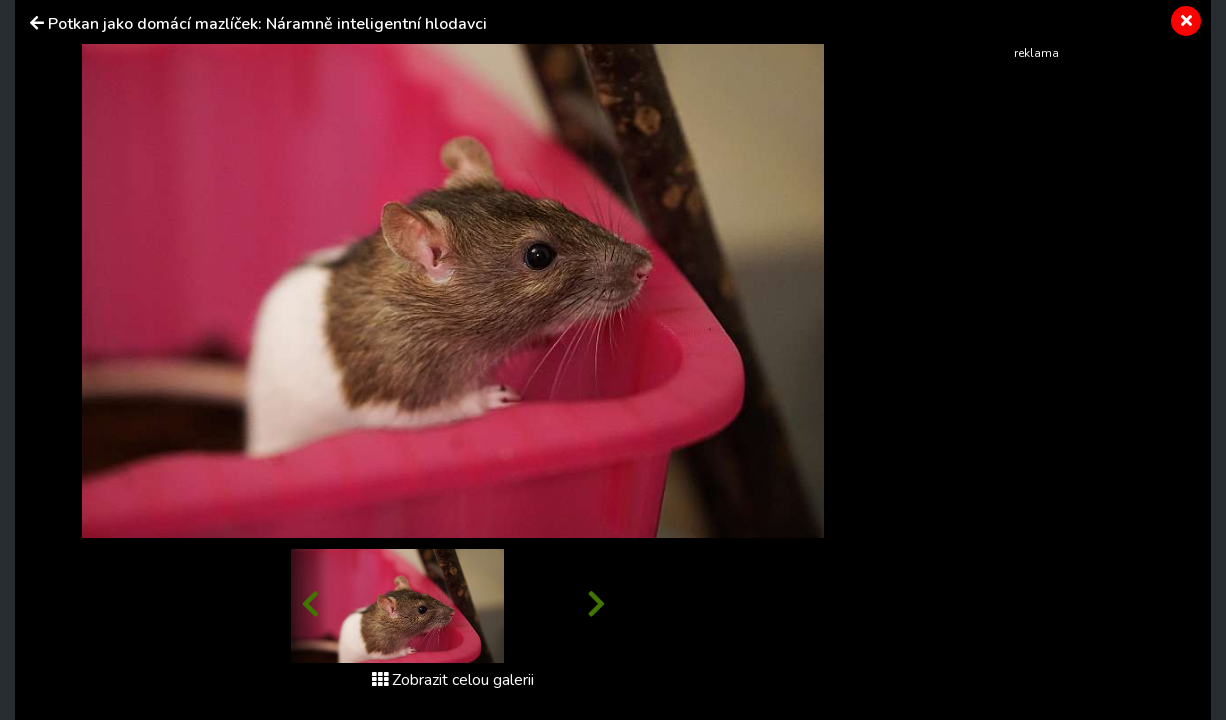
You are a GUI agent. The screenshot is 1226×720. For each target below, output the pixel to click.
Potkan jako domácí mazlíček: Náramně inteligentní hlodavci (267, 24)
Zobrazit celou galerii (453, 680)
